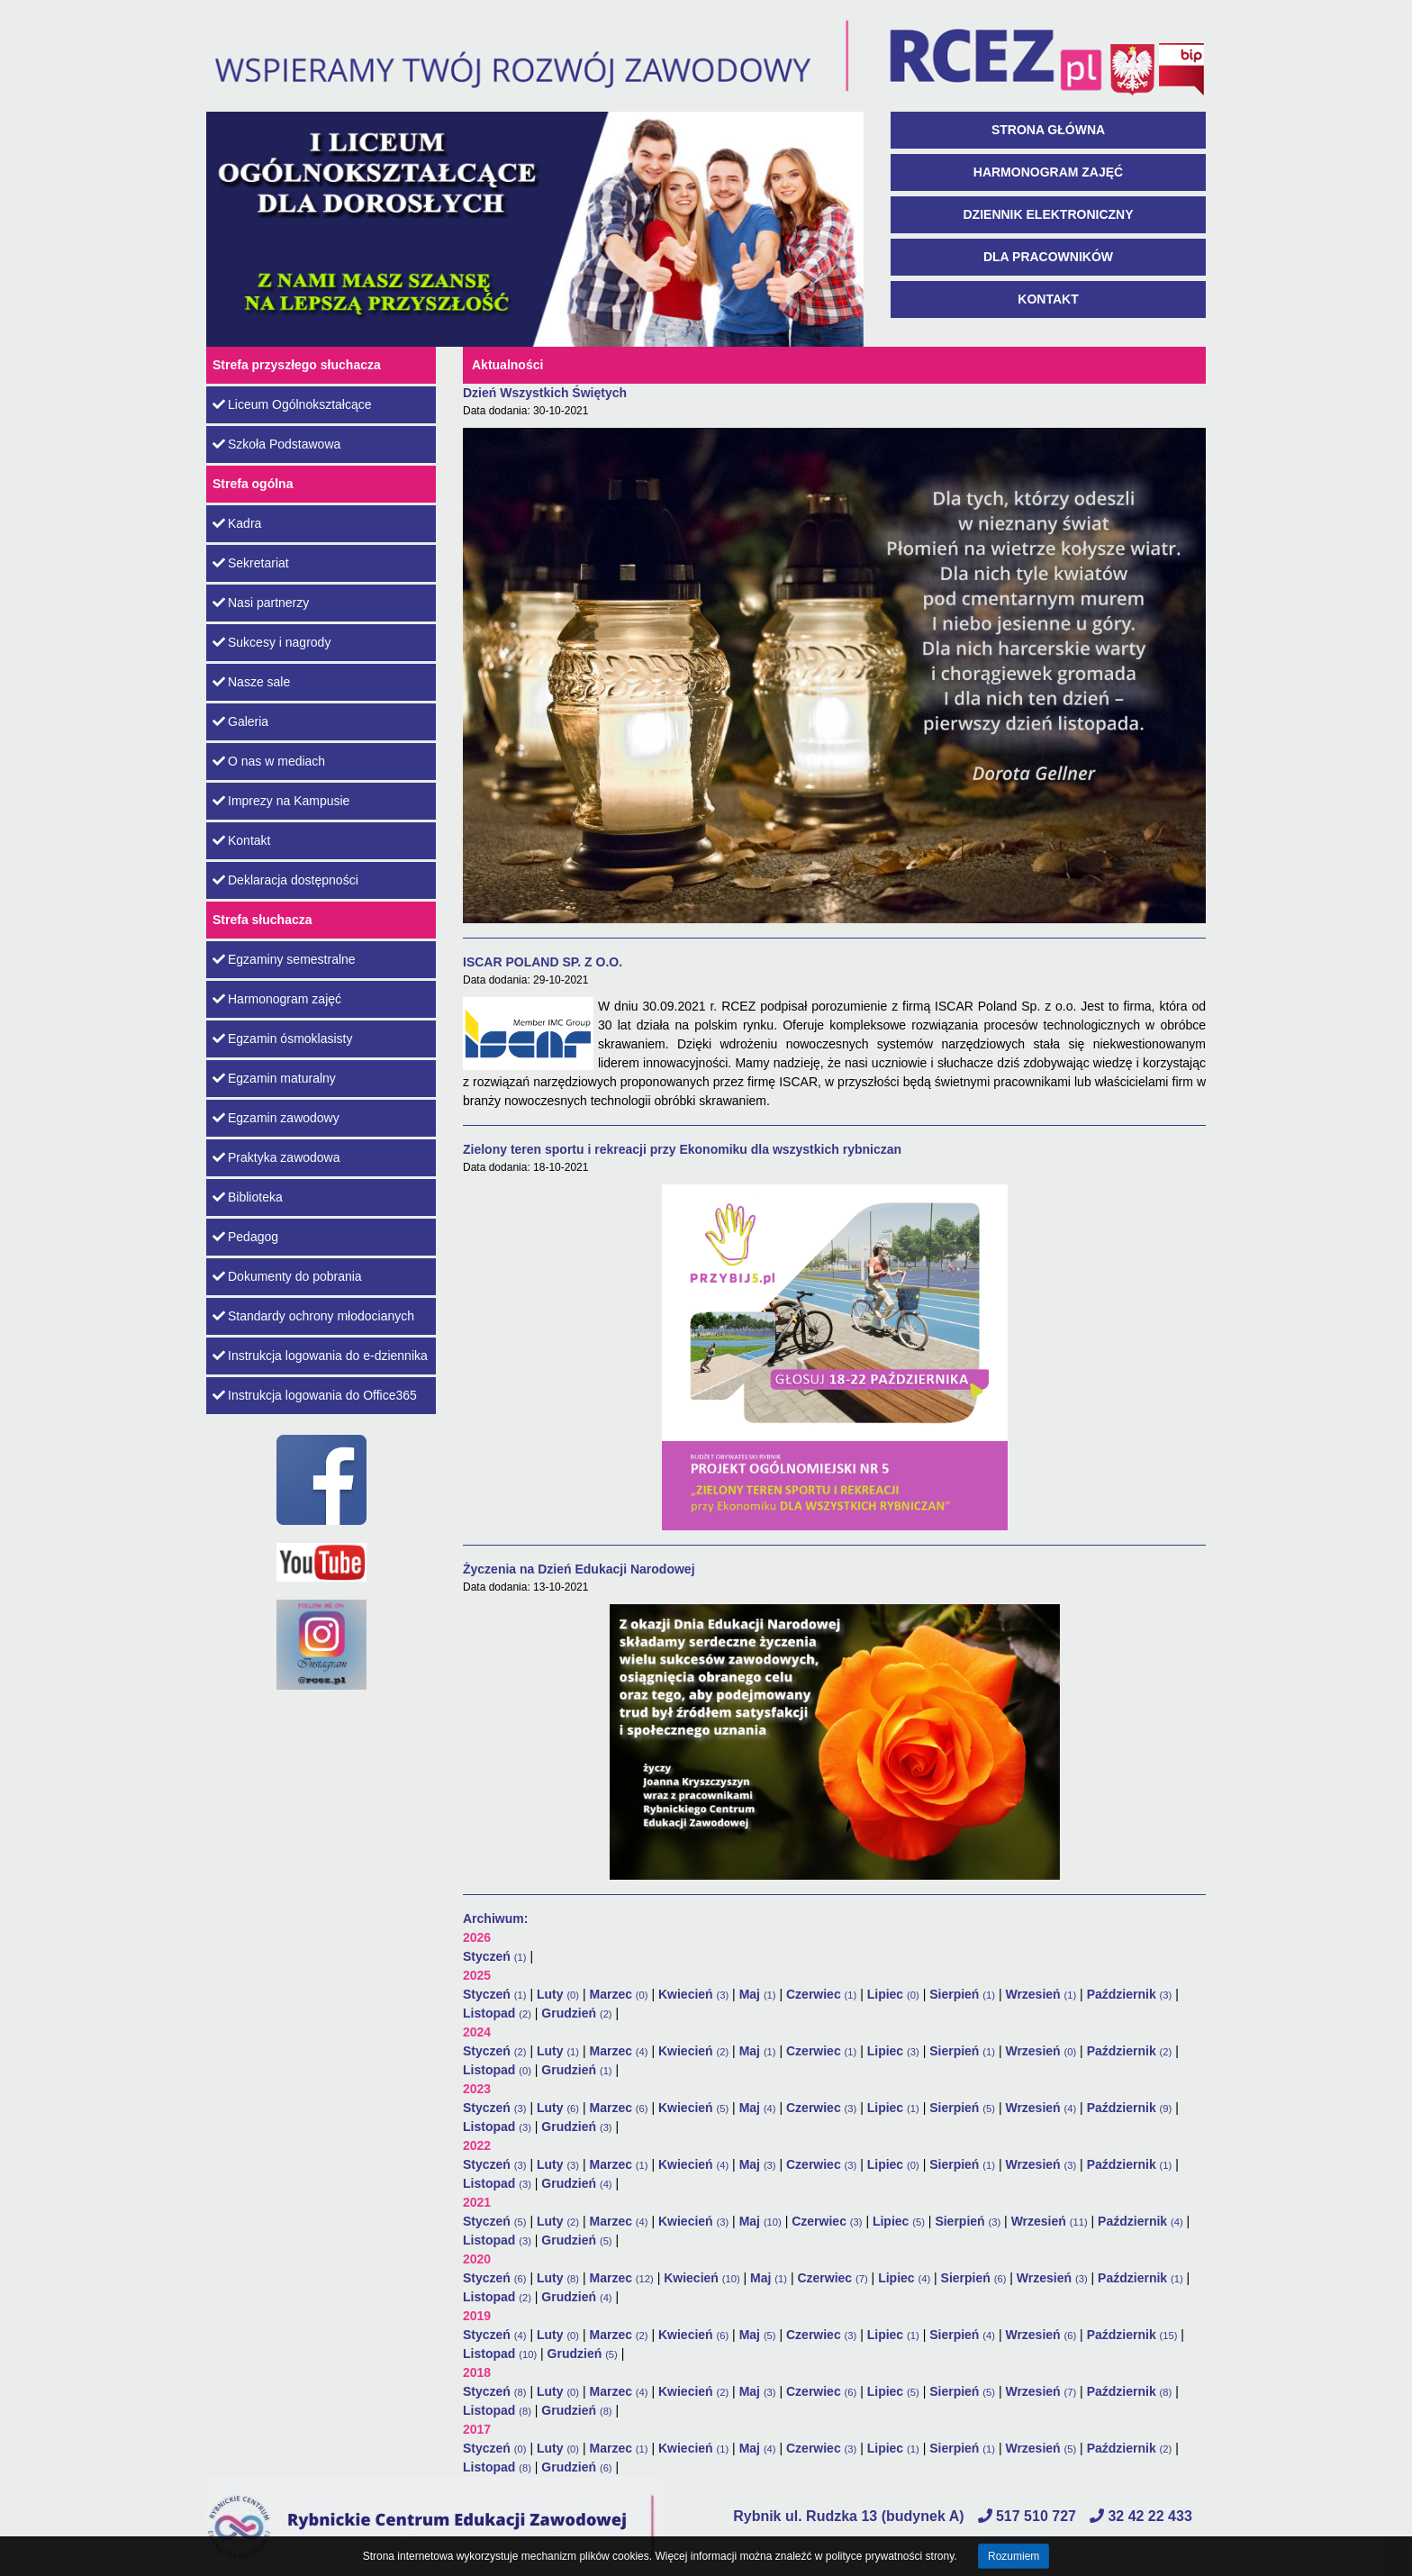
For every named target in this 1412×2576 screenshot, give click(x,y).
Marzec (618, 1994)
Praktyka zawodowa (276, 1157)
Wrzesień (1040, 1994)
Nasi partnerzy (261, 602)
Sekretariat (251, 563)
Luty (558, 1994)
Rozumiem (1013, 2556)
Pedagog (245, 1236)
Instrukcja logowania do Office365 (315, 1395)
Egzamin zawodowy (276, 1118)
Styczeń (495, 1956)
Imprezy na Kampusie (281, 801)
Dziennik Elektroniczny (1049, 214)
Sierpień (962, 1994)
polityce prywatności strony (890, 2556)
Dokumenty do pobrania (287, 1276)
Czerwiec (821, 1994)
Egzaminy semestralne (284, 959)
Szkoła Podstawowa (276, 444)
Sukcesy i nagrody (271, 642)
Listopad (497, 2013)
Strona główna (1048, 129)
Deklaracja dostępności (285, 880)
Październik (1129, 1994)
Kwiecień (693, 1994)
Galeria (240, 721)
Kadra (237, 523)
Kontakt (1048, 299)
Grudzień (576, 2013)
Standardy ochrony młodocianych (313, 1316)
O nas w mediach (269, 761)
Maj (757, 1994)
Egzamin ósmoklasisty (283, 1038)
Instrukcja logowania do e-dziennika (320, 1355)
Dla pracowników (1048, 256)
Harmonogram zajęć (1048, 172)
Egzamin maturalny (274, 1078)
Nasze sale (251, 682)
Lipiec (893, 1994)
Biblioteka (248, 1197)
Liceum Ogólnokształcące (292, 404)
